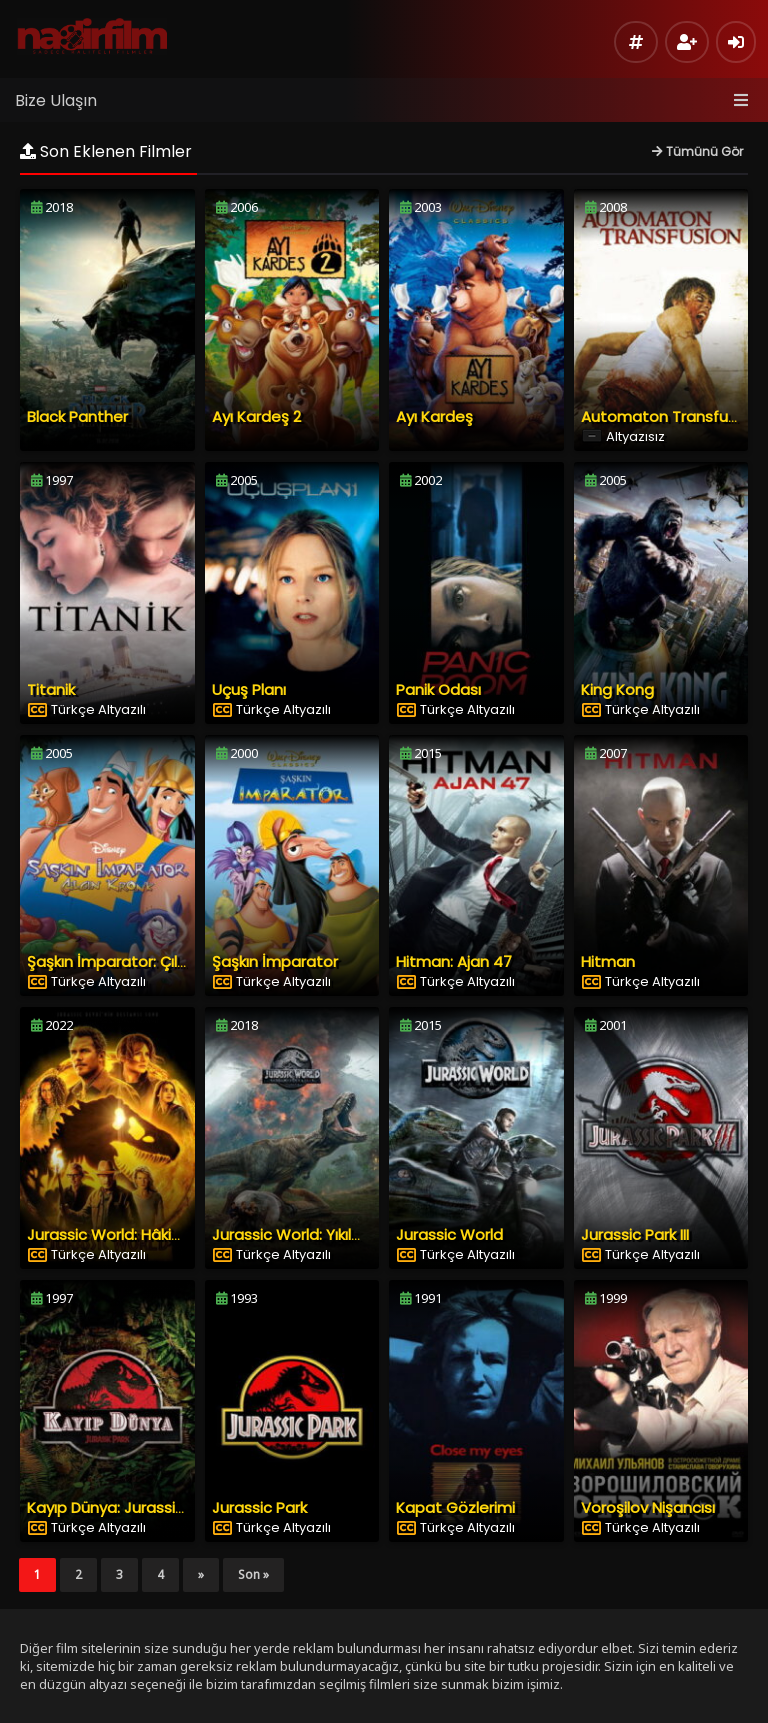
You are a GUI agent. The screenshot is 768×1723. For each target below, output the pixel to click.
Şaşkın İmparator (275, 961)
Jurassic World (449, 1234)
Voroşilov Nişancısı (648, 1507)
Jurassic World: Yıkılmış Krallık (316, 1234)
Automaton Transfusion (669, 416)
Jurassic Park (259, 1507)
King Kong (617, 689)
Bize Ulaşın (56, 100)
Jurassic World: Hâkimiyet (120, 1234)
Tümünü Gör (697, 151)
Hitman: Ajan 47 (454, 961)
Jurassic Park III (635, 1234)
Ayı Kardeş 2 (256, 416)
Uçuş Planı (249, 689)
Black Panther (77, 416)
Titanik (51, 689)
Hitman (608, 961)
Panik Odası (438, 689)
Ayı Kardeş (434, 416)
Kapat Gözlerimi (455, 1507)
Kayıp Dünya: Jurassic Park (123, 1507)
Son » (253, 1574)
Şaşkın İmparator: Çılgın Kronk (135, 961)
